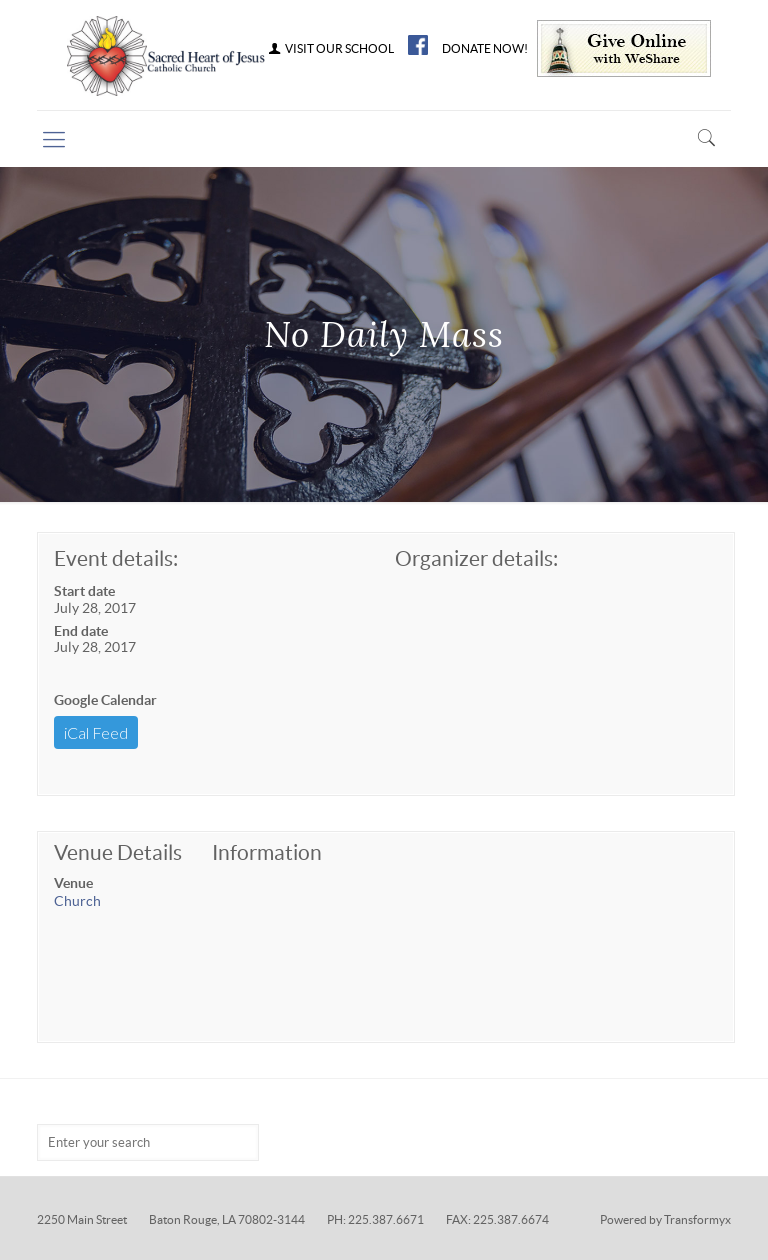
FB (418, 45)
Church (77, 901)
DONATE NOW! (485, 49)
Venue (73, 883)
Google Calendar (105, 700)
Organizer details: (476, 558)
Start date (84, 591)
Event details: (116, 558)
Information (267, 852)
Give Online (624, 48)
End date (81, 631)
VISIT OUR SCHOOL (330, 49)
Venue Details (118, 852)
